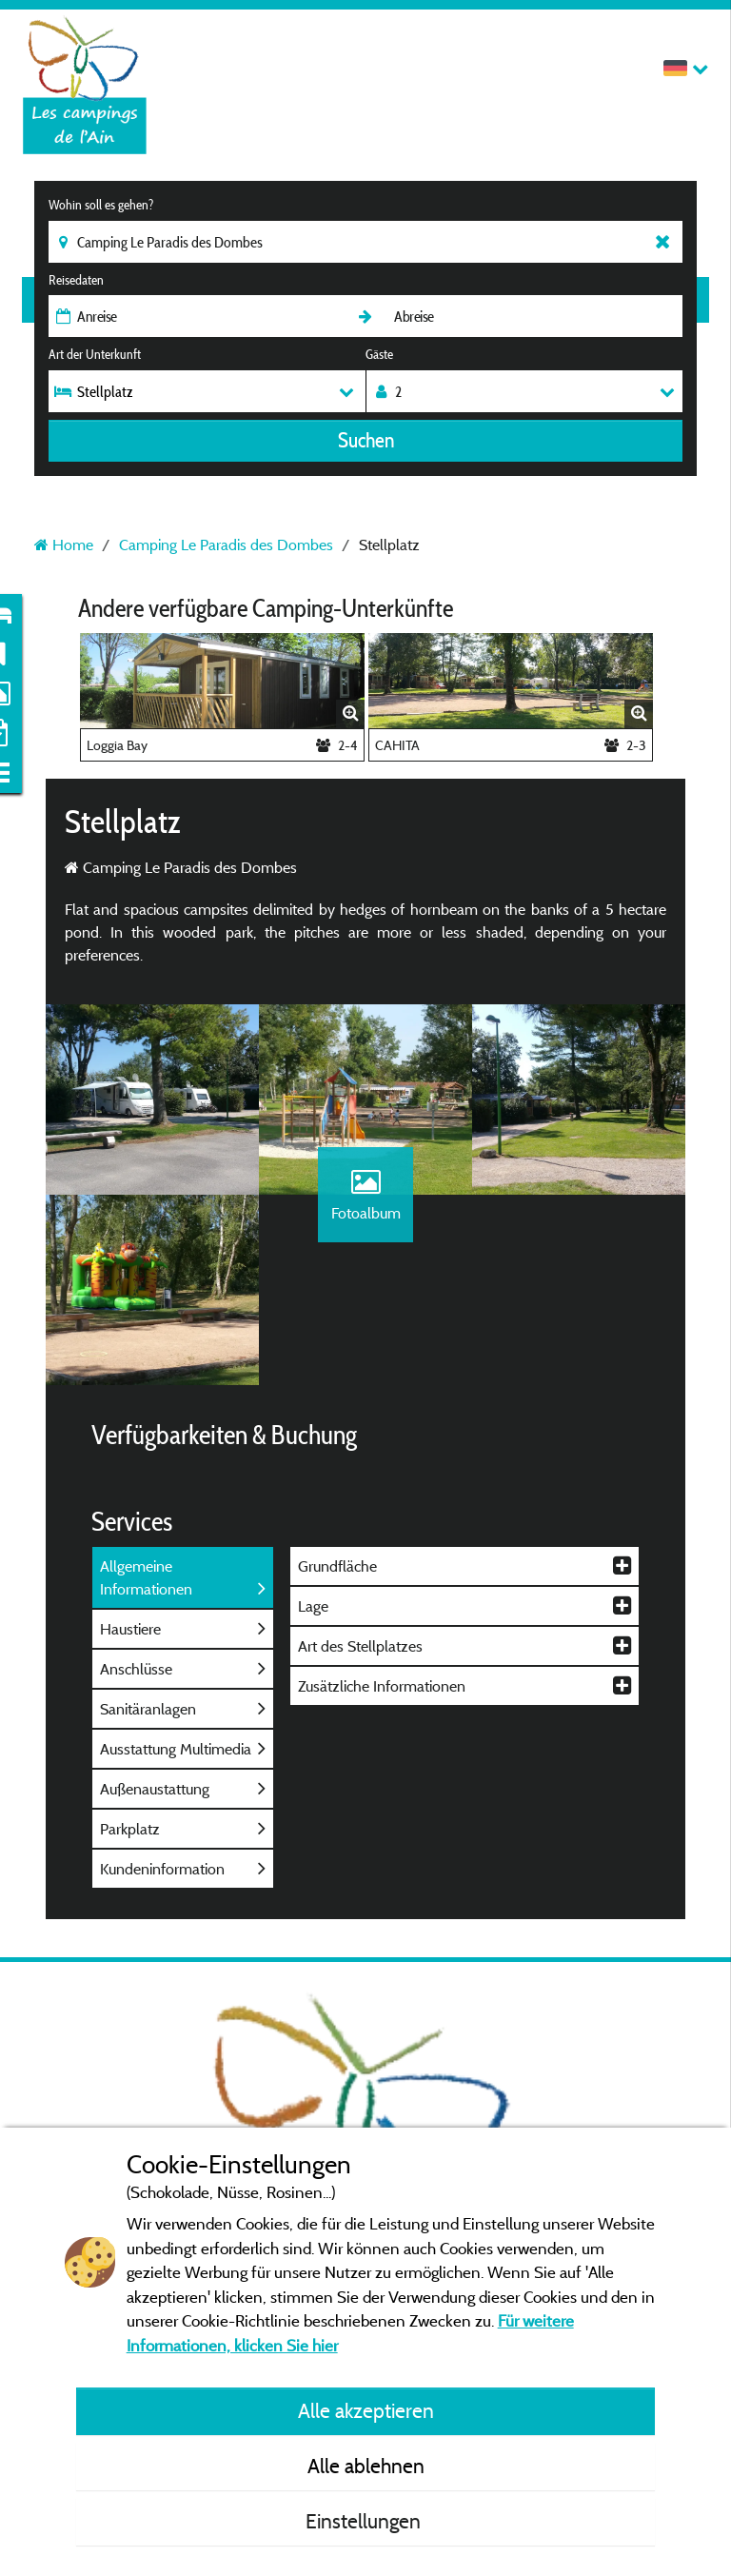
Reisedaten (76, 279)
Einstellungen (365, 2520)
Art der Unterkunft (95, 354)
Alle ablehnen (366, 2465)
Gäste (379, 354)
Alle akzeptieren (366, 2410)
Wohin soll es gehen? (101, 204)
